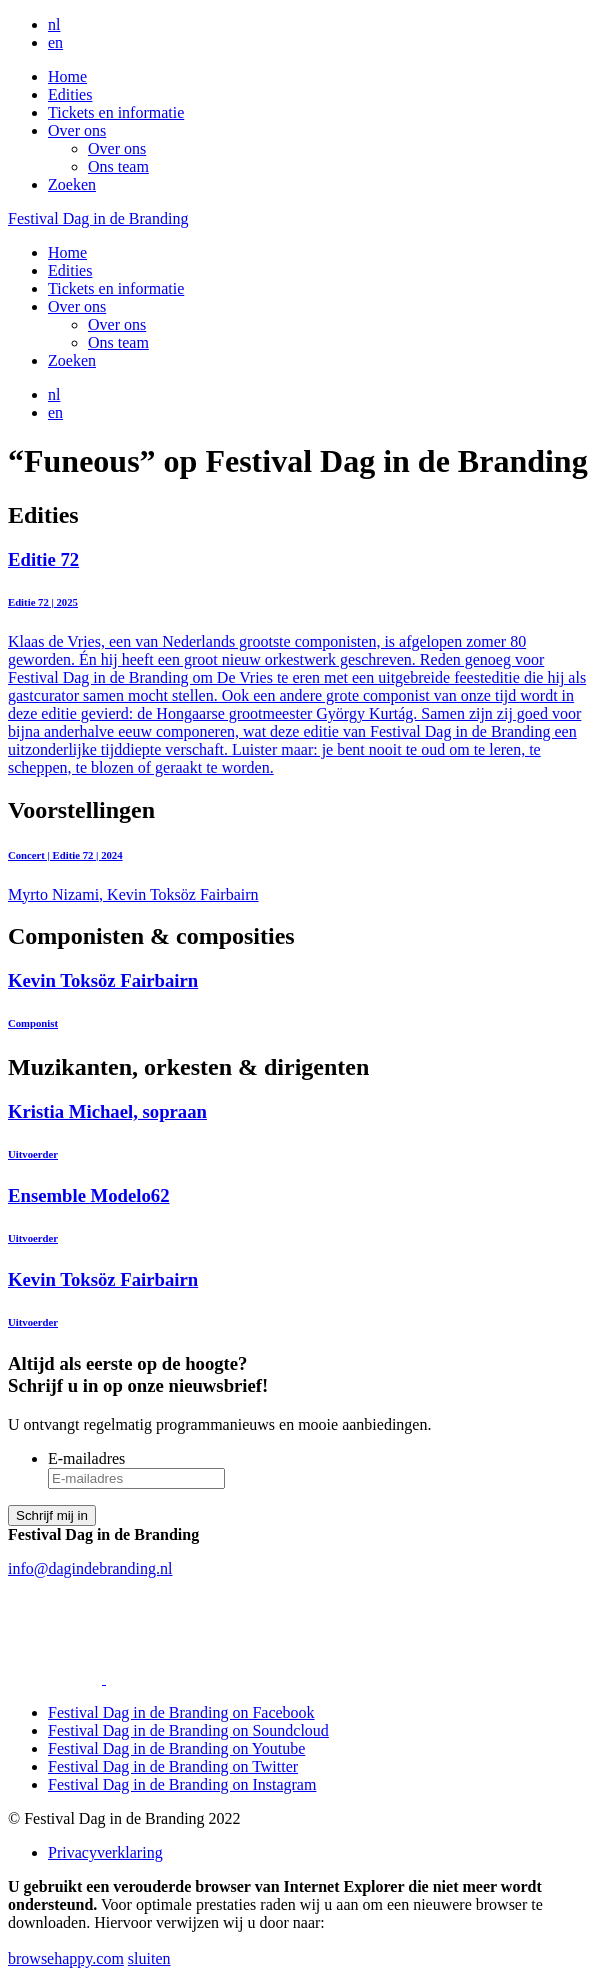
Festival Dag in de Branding (98, 218)
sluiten (149, 1958)
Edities (70, 94)
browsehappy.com (66, 1958)
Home (67, 76)
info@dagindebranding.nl (90, 1568)
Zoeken (72, 184)
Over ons (77, 130)
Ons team (118, 166)
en (55, 42)
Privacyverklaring (105, 1852)
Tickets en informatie (116, 112)
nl (54, 24)
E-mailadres (86, 1458)
